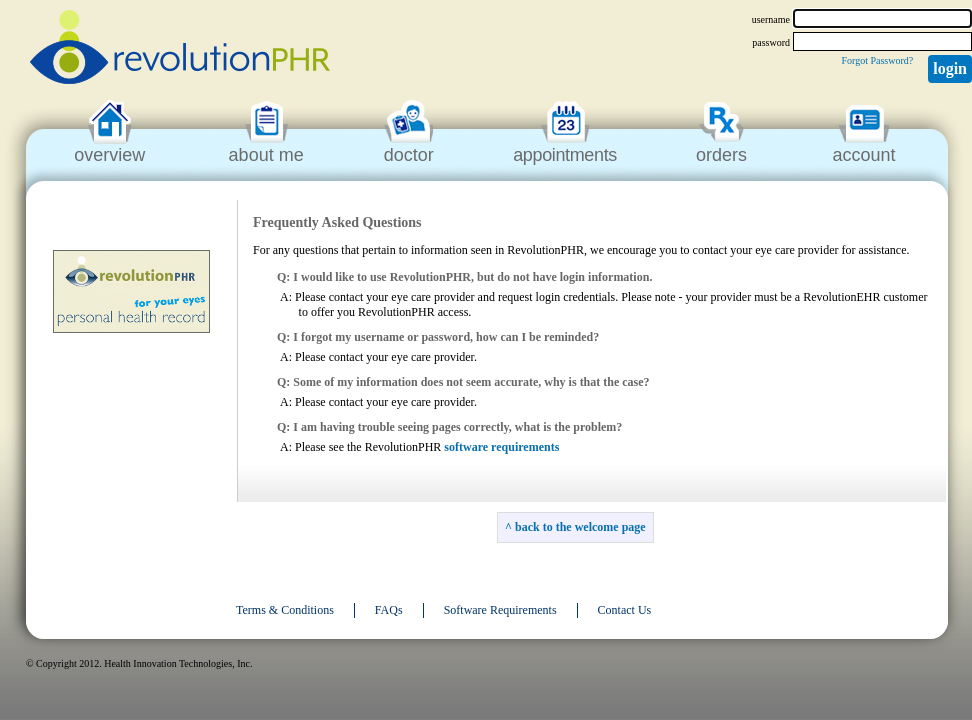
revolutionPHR (180, 50)
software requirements (501, 447)
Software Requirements (500, 610)
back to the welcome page (580, 527)
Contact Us (625, 610)
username (771, 19)
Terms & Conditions (285, 610)
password (771, 42)
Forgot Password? (877, 60)
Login (950, 68)
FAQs (389, 610)
